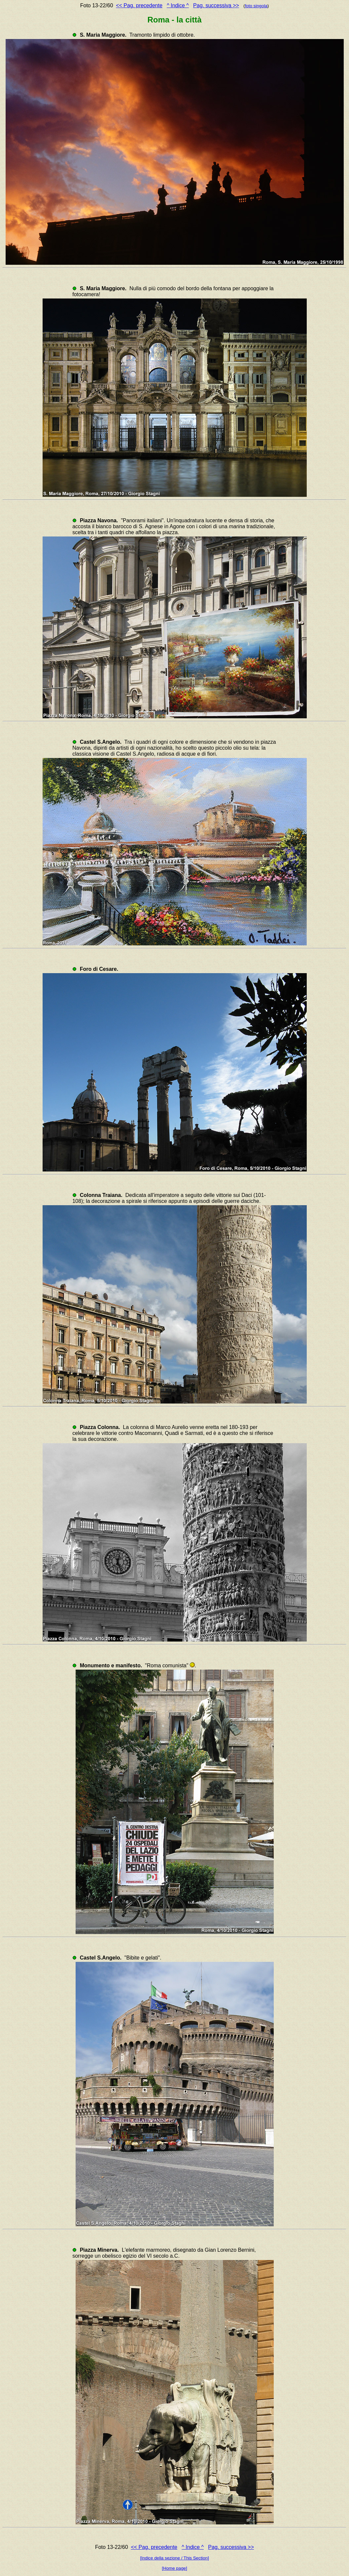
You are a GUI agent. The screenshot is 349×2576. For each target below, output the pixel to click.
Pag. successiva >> (216, 5)
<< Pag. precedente (139, 5)
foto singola (256, 5)
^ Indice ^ (178, 5)
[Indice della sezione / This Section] (174, 2558)
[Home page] (174, 2568)
